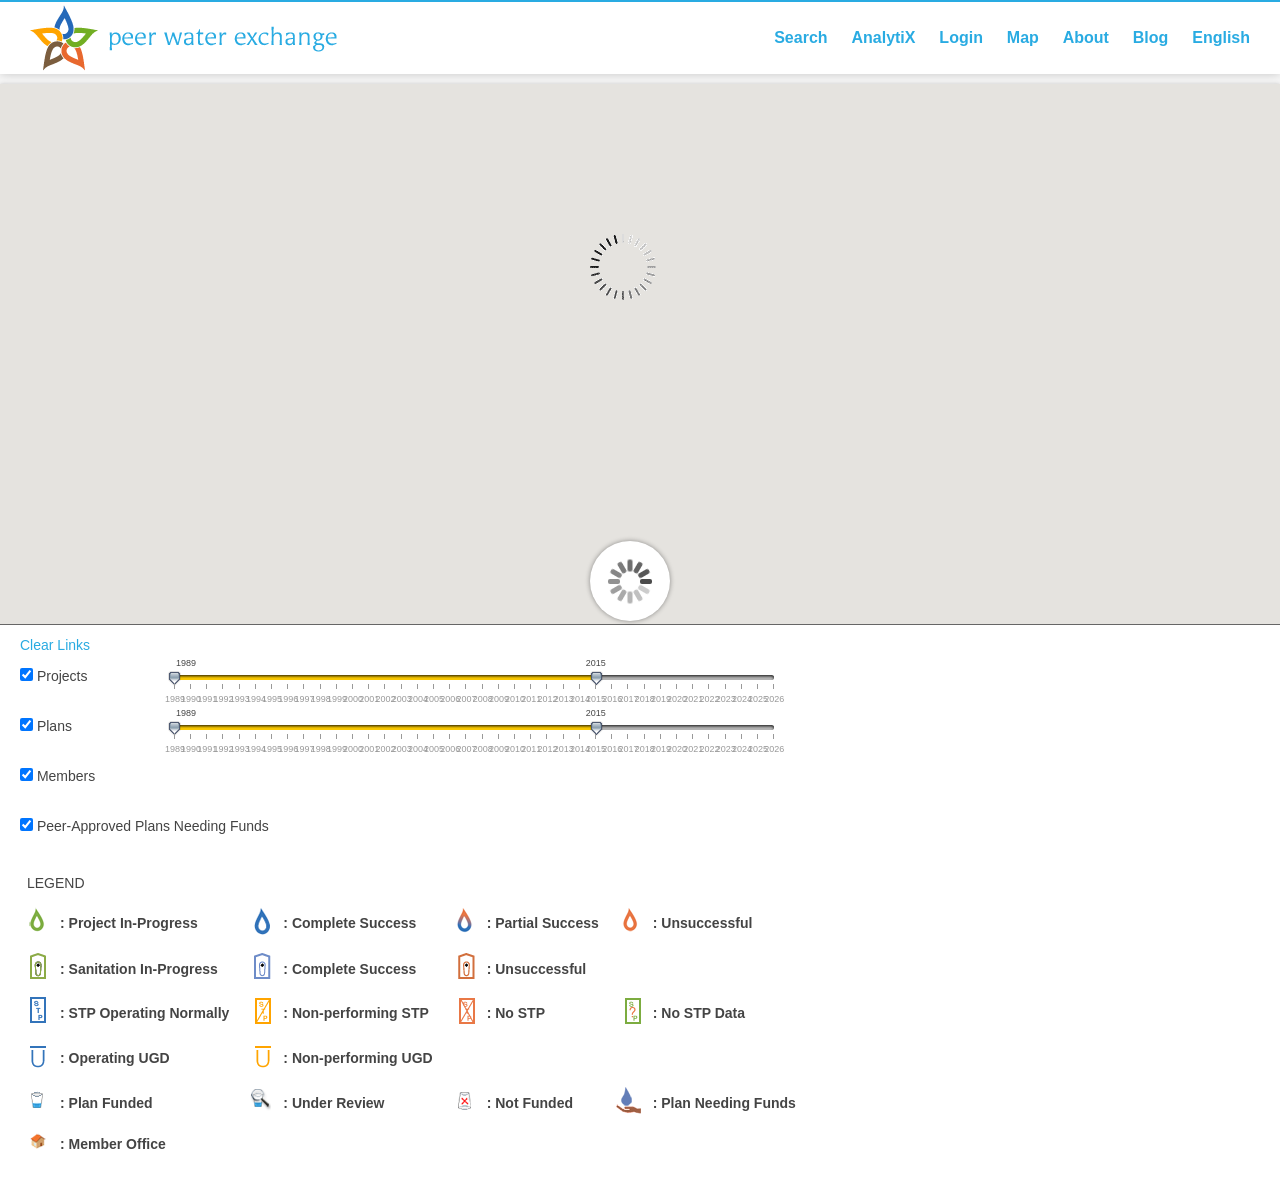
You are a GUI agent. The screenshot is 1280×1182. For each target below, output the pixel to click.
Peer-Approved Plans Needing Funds (153, 826)
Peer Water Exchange (200, 38)
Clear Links (55, 645)
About (1086, 37)
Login (961, 37)
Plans (54, 726)
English (1221, 37)
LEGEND (56, 883)
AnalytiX (883, 37)
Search (800, 37)
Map (1023, 37)
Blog (1151, 37)
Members (66, 776)
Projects (62, 676)
